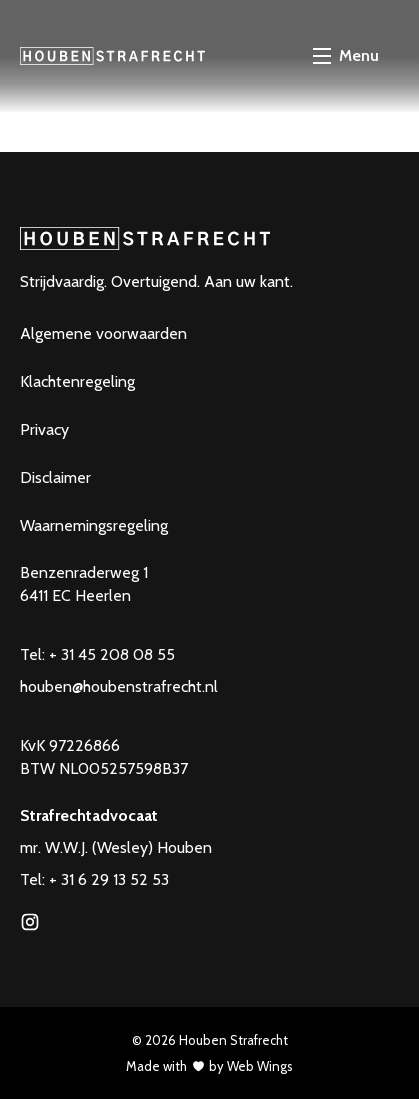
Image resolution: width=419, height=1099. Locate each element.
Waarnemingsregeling (94, 525)
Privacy (44, 429)
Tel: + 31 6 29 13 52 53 (94, 879)
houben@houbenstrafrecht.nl (119, 686)
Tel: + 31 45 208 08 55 (97, 654)
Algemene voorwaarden (103, 333)
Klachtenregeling (77, 381)
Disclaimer (55, 477)
